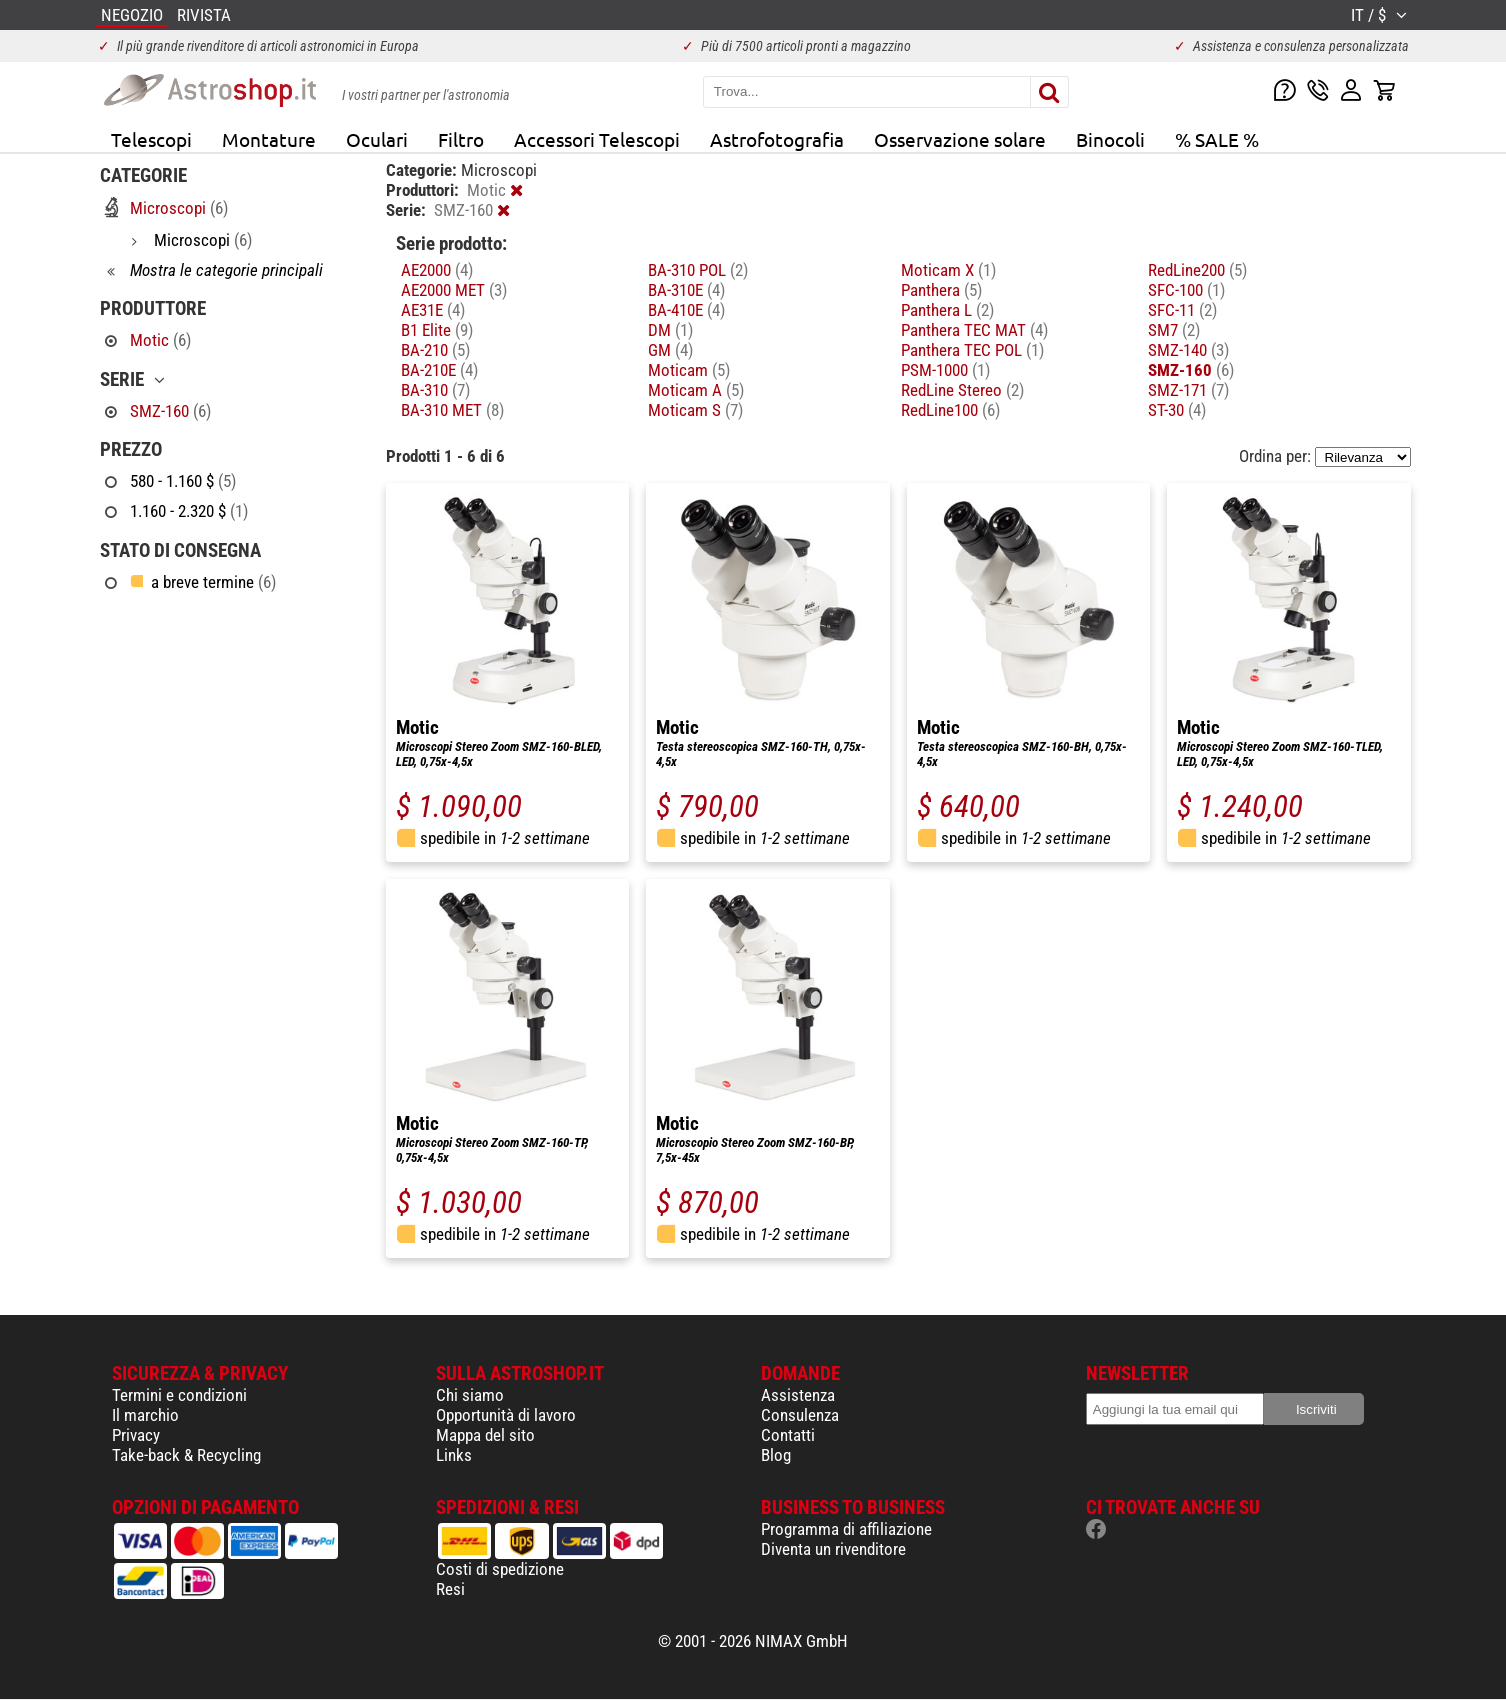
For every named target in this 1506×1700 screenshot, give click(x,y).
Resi (450, 1589)
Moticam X (948, 270)
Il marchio (145, 1415)
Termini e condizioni (179, 1395)
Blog (776, 1455)
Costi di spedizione (500, 1569)
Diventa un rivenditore (833, 1549)
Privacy (136, 1435)
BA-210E (439, 370)
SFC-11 (1182, 310)
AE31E (433, 310)
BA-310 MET (452, 410)
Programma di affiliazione (846, 1529)
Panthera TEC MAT (974, 330)
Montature (269, 139)
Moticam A (696, 390)
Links (454, 1455)
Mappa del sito (485, 1435)
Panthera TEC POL (972, 350)
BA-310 (435, 390)
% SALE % (1217, 139)
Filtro (461, 139)
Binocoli (1110, 139)
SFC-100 (1186, 290)
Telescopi (151, 139)
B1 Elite (437, 330)
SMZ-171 (1188, 390)
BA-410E (686, 310)
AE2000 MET (454, 290)
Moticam (689, 370)
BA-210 (435, 350)
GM (670, 350)
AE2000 (437, 270)
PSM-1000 (945, 370)
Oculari (377, 139)
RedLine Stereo (962, 390)
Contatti (788, 1435)
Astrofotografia (777, 139)
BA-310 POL (698, 270)
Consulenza (800, 1415)
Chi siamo (470, 1395)
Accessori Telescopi (597, 139)
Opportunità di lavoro (506, 1415)
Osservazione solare (960, 139)
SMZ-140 (1188, 350)
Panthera (941, 290)
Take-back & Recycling (186, 1455)
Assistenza (798, 1395)
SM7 (1174, 330)
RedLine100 (950, 410)
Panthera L (947, 310)
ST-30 (1177, 410)
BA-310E (686, 290)
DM (670, 330)
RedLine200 (1197, 270)
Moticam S (695, 410)
